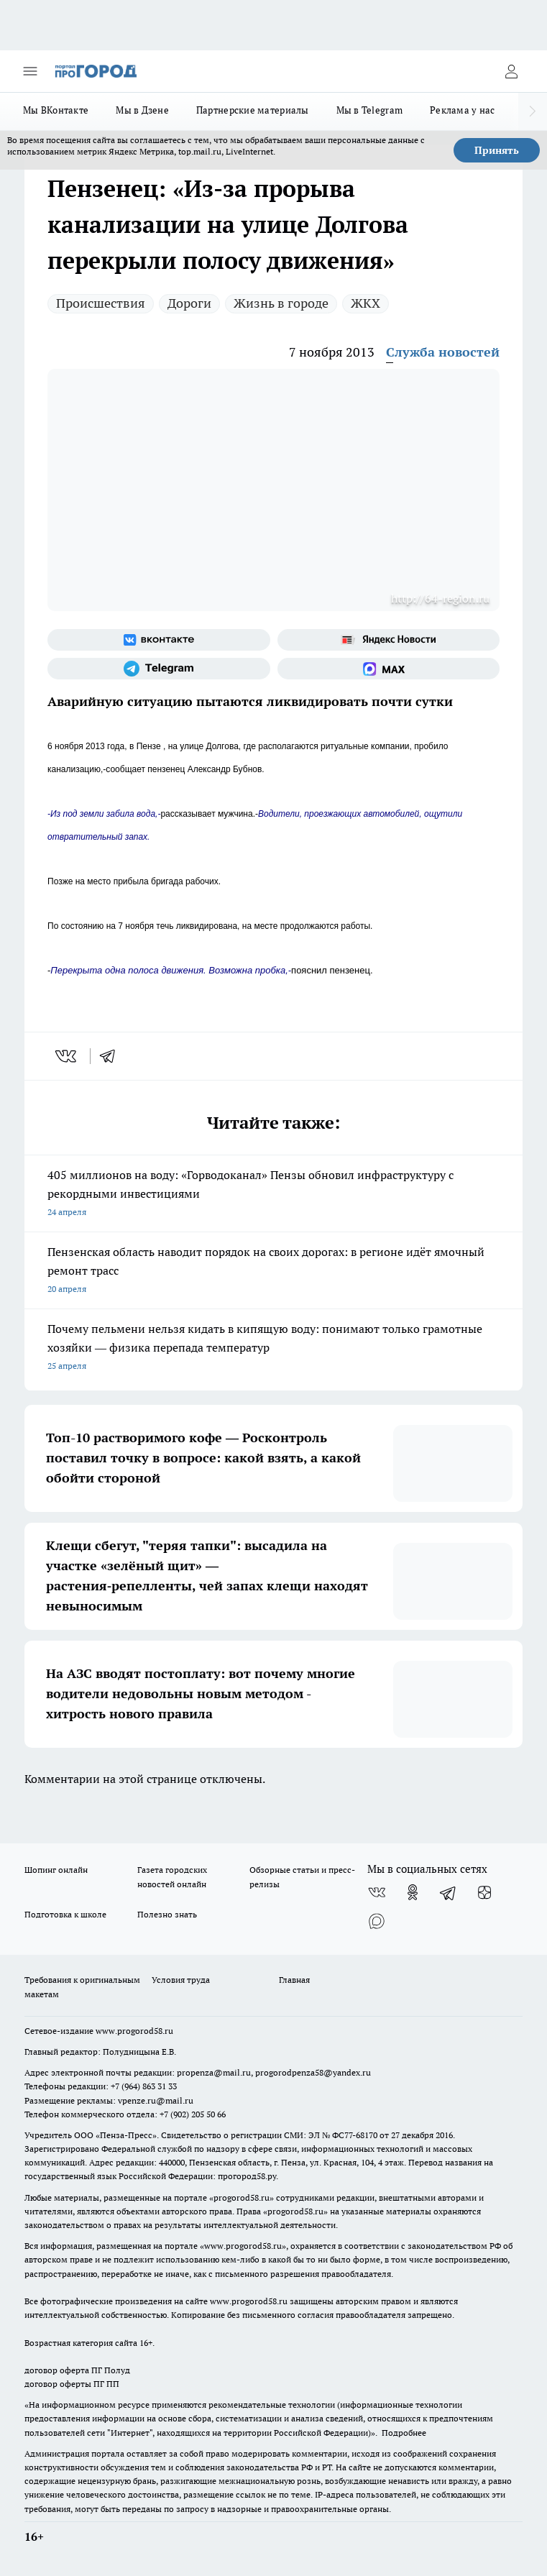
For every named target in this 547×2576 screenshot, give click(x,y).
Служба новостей (443, 352)
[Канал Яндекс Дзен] (484, 1892)
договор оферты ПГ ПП (71, 2383)
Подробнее (404, 2432)
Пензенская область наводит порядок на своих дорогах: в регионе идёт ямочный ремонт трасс (273, 1271)
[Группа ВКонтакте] (158, 640)
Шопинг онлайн (56, 1869)
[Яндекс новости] (388, 640)
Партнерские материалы (252, 110)
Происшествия (100, 303)
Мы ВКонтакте (55, 110)
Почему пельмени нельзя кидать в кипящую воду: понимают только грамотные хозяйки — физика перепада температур (273, 1348)
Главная (294, 1979)
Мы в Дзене (142, 110)
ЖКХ (365, 303)
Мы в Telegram (369, 110)
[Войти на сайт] (511, 71)
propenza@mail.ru (214, 2072)
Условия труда (181, 1979)
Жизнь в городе (281, 303)
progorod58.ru (241, 2197)
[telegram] (112, 1056)
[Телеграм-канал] (158, 668)
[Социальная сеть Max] (388, 668)
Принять (496, 150)
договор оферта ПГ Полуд (77, 2370)
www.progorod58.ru (134, 2030)
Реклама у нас (462, 110)
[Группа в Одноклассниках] (413, 1892)
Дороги (189, 303)
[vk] (67, 1056)
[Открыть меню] (30, 71)
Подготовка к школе (65, 1914)
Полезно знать (167, 1914)
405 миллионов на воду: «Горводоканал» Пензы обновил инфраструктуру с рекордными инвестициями (273, 1194)
